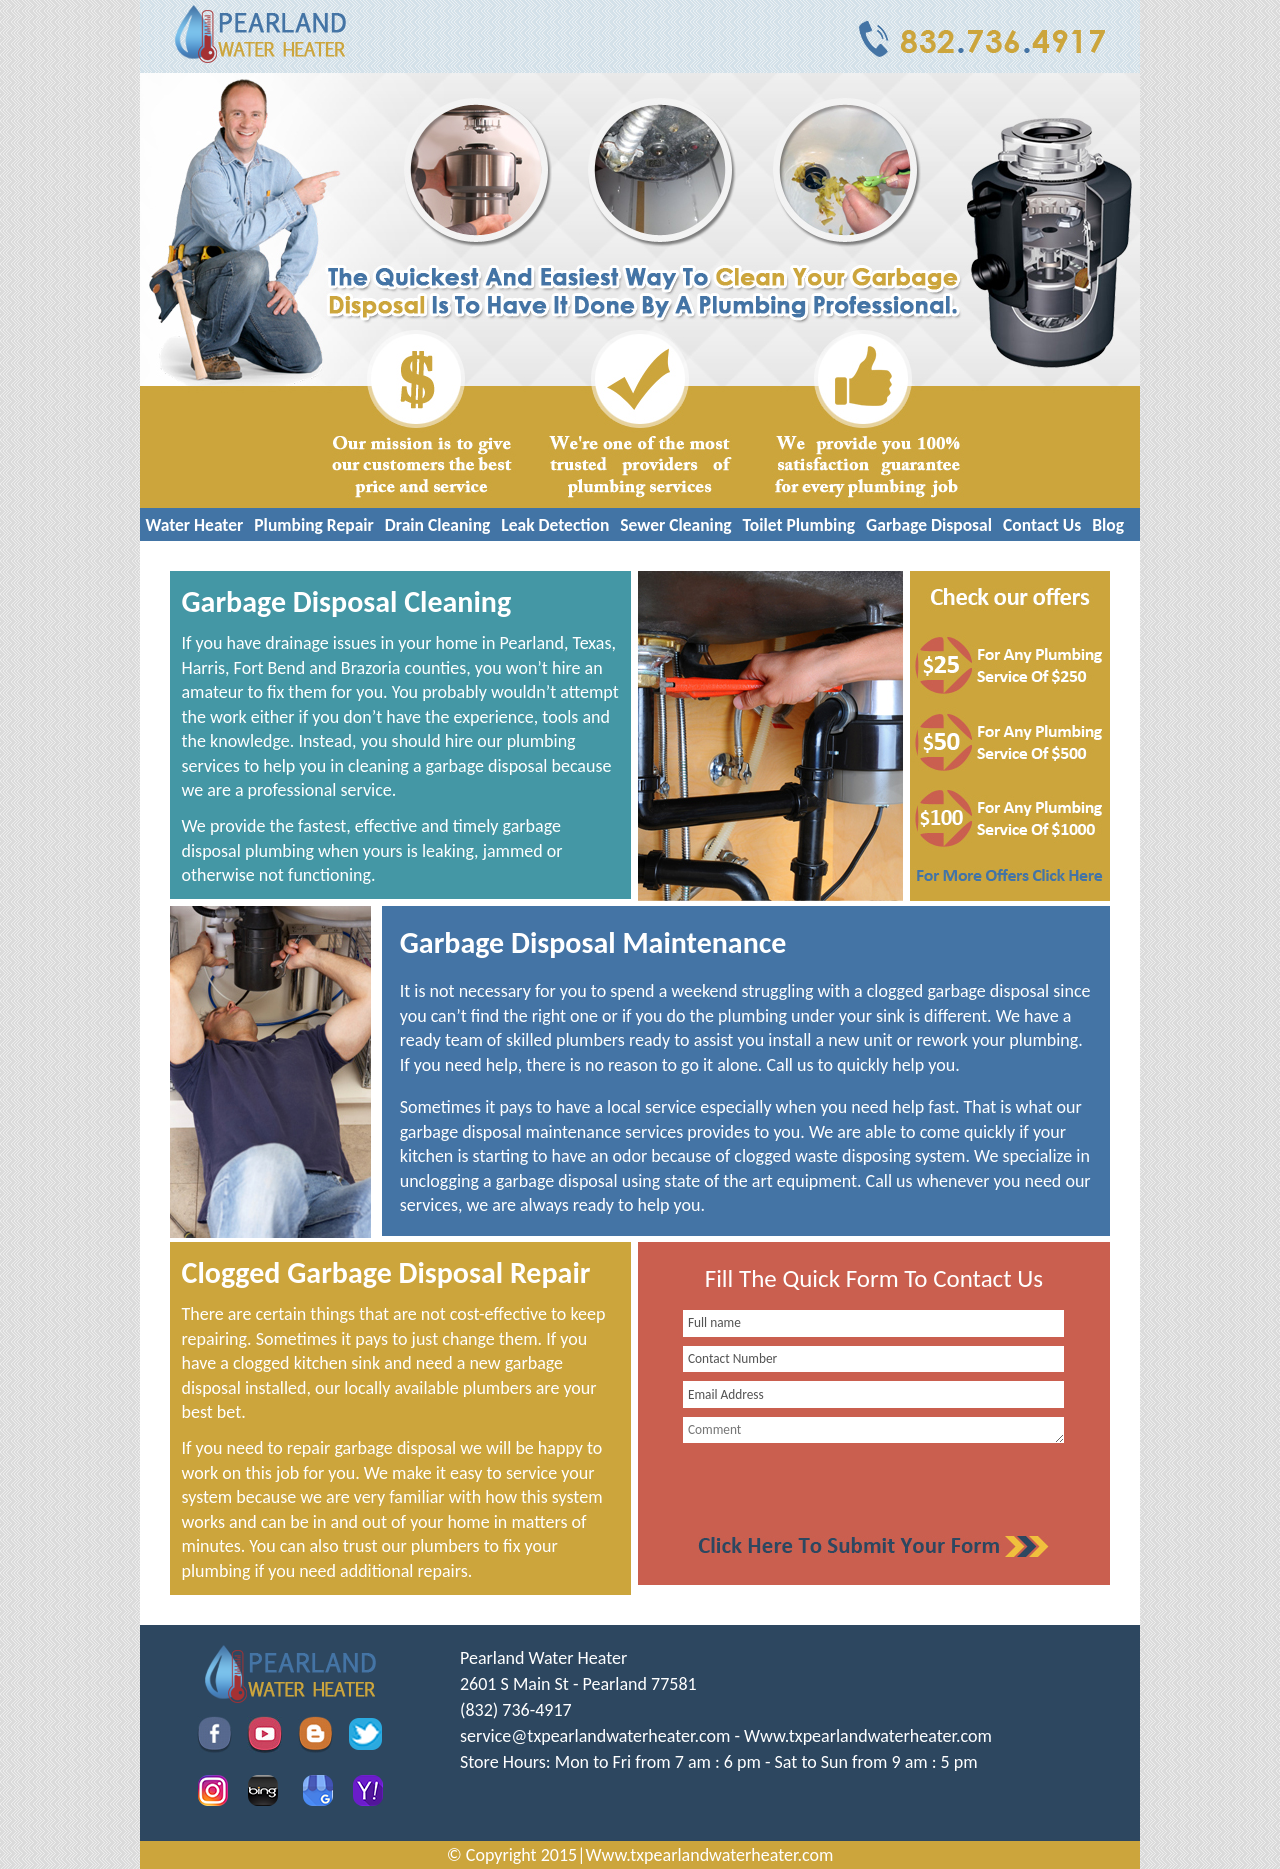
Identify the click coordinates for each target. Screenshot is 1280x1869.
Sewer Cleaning (675, 525)
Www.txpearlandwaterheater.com (868, 1736)
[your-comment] (873, 1430)
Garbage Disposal (929, 525)
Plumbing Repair (314, 525)
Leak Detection (555, 525)
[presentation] (822, 1486)
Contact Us (1042, 525)
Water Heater (195, 525)
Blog (1108, 525)
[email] (595, 1736)
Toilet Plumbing (799, 525)
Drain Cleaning (438, 525)
